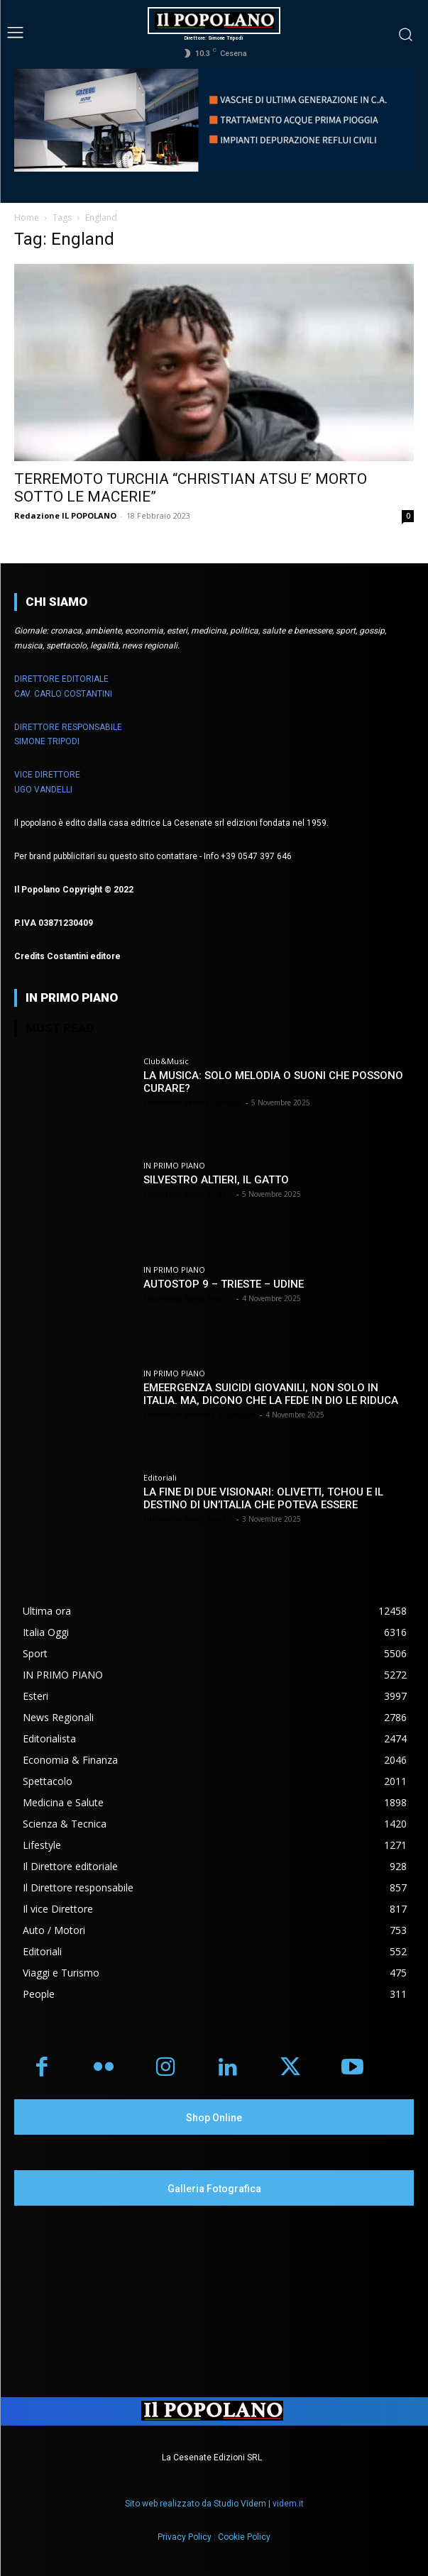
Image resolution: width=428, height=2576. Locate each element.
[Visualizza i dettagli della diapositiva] (214, 120)
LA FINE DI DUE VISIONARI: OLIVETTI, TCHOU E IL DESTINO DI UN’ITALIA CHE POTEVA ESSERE (263, 1498)
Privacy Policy (185, 2537)
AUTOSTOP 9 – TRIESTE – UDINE (223, 1284)
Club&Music (166, 1061)
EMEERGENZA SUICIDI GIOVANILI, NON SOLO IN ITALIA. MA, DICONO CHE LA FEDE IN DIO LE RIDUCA (270, 1394)
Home (26, 217)
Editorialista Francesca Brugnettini (199, 1415)
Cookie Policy (244, 2537)
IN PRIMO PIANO (174, 1165)
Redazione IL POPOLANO (65, 515)
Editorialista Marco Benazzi (188, 1194)
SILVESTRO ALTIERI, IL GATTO (216, 1179)
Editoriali (160, 1477)
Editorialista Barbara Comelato (192, 1102)
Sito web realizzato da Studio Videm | (214, 2504)
